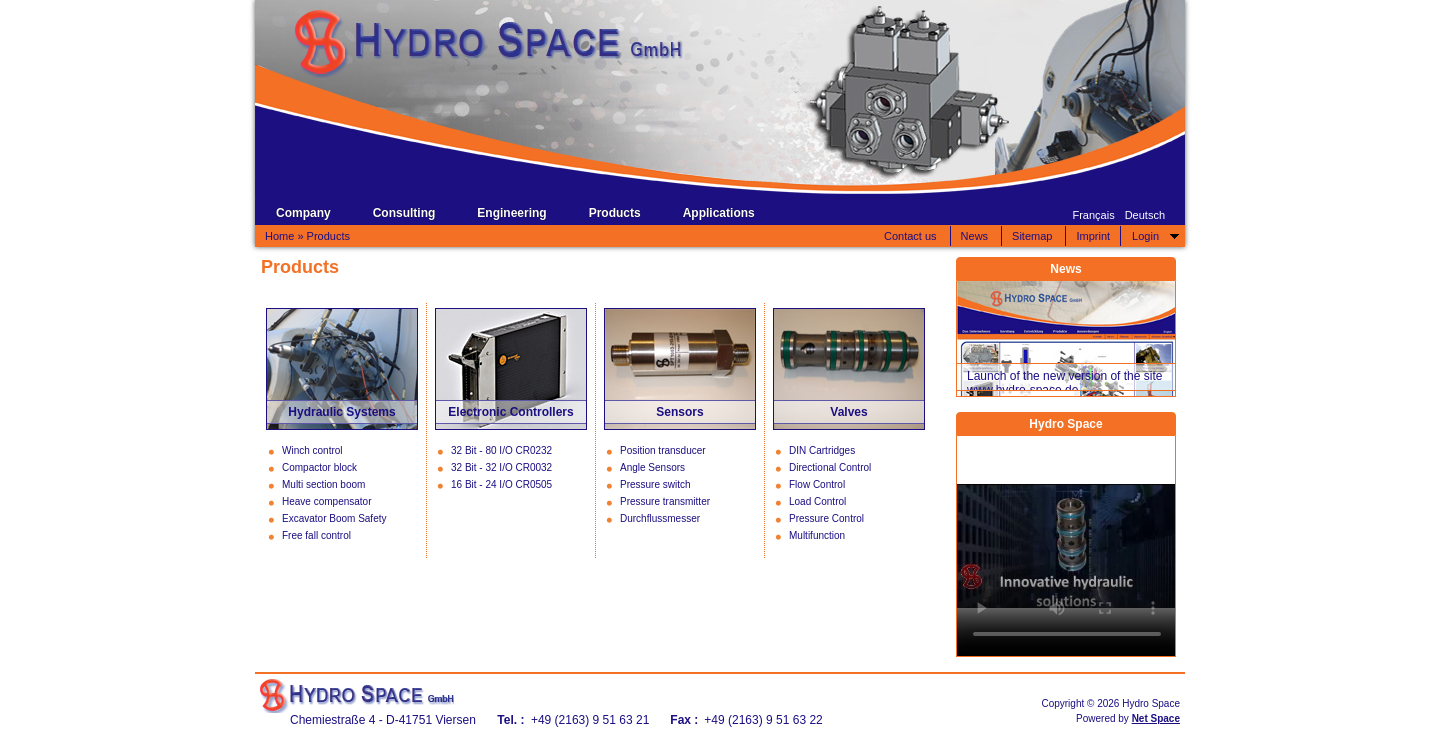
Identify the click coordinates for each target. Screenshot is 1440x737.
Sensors (679, 412)
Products (615, 213)
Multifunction (817, 535)
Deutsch (1145, 215)
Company (303, 213)
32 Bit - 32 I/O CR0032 (501, 467)
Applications (719, 213)
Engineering (511, 213)
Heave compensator (327, 501)
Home (279, 236)
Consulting (404, 213)
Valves (848, 412)
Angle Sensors (652, 467)
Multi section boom (323, 484)
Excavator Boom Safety (334, 518)
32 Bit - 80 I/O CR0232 (501, 450)
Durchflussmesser (660, 518)
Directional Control (830, 467)
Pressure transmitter (665, 501)
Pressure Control (826, 518)
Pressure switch (655, 484)
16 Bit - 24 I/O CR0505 (501, 484)
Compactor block (319, 467)
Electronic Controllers (510, 412)
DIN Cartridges (822, 450)
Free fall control (316, 535)
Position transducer (663, 450)
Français (1093, 215)
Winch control (312, 450)
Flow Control (817, 484)
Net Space (1156, 718)
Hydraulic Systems (341, 412)
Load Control (817, 501)
